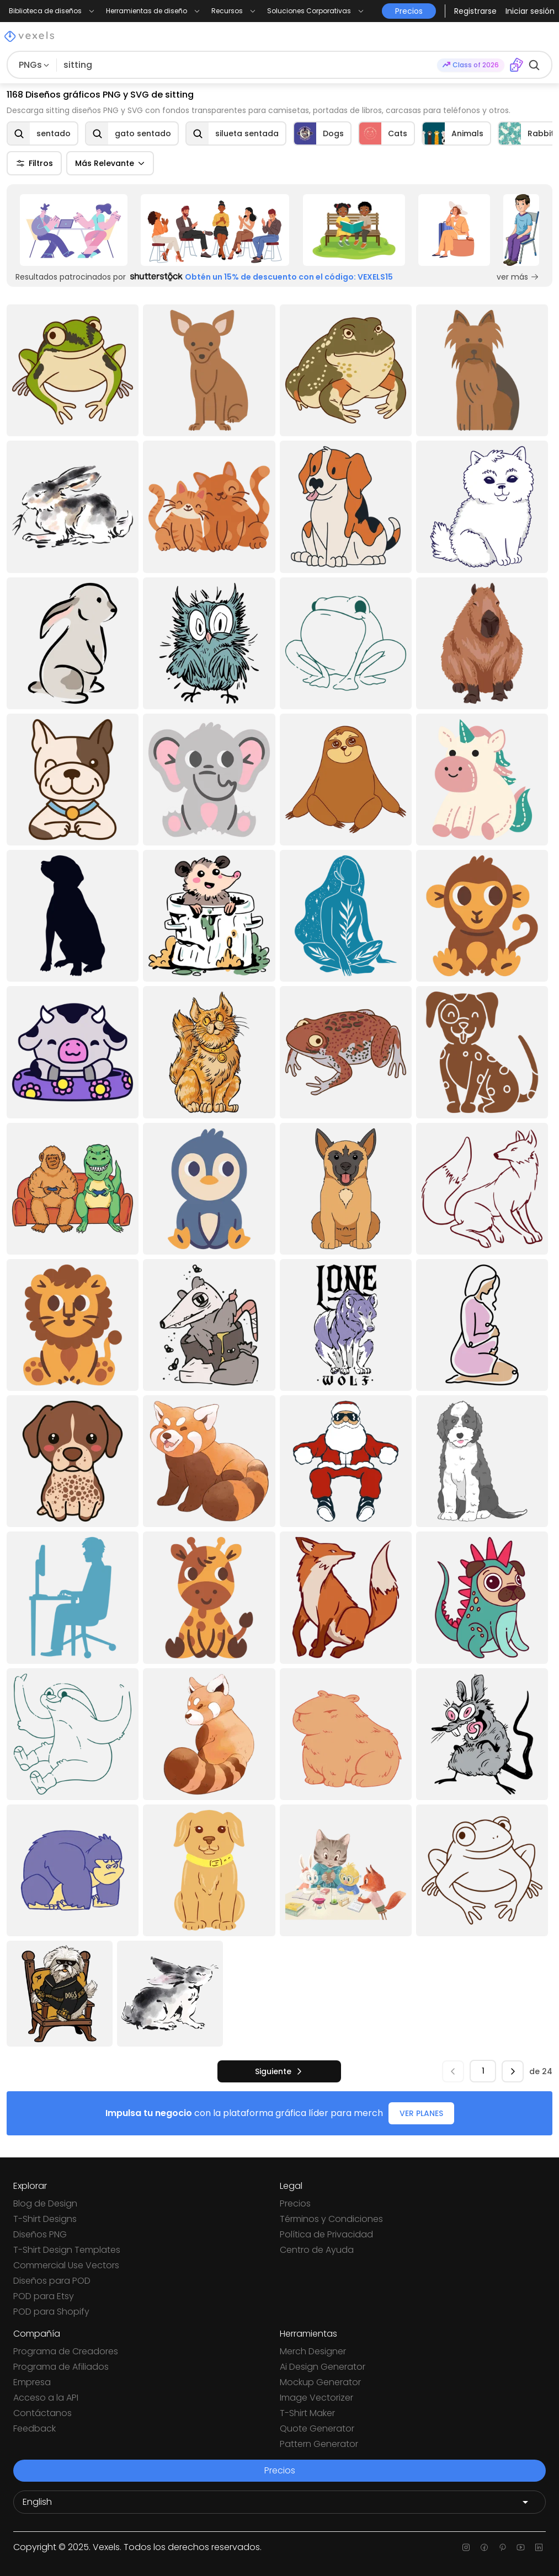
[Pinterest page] (502, 2547)
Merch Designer (313, 2351)
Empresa (32, 2382)
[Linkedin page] (539, 2547)
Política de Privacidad (326, 2234)
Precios (295, 2203)
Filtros (34, 163)
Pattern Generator (319, 2444)
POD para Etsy (43, 2296)
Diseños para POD (51, 2280)
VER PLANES (421, 2113)
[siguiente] (279, 2071)
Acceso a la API (45, 2397)
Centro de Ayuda (317, 2249)
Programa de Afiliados (61, 2366)
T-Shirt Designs (45, 2219)
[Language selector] (279, 2502)
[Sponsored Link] (73, 230)
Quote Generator (317, 2428)
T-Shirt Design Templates (66, 2249)
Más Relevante (110, 163)
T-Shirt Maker (307, 2413)
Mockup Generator (320, 2382)
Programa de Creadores (65, 2351)
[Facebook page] (484, 2547)
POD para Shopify (51, 2311)
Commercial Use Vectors (66, 2265)
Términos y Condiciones (331, 2219)
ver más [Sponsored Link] (518, 276)
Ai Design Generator (322, 2366)
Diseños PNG (40, 2234)
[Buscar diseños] (246, 65)
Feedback (34, 2428)
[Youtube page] (521, 2547)
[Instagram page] (466, 2547)
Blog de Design (45, 2203)
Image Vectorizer (316, 2397)
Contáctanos (42, 2413)
